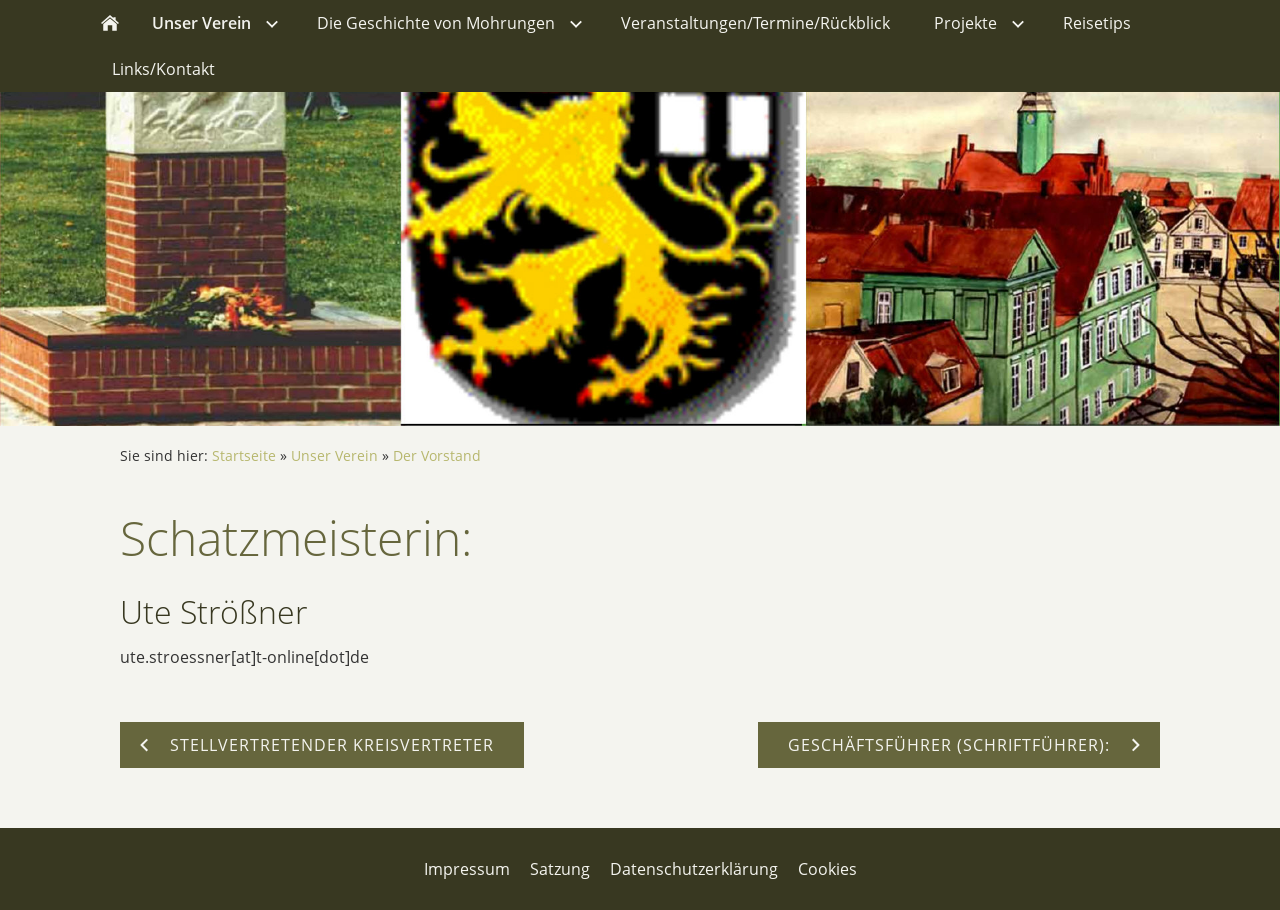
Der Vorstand (437, 455)
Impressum (467, 869)
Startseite (244, 455)
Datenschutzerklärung (694, 869)
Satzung (560, 869)
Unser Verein (334, 455)
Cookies (827, 869)
